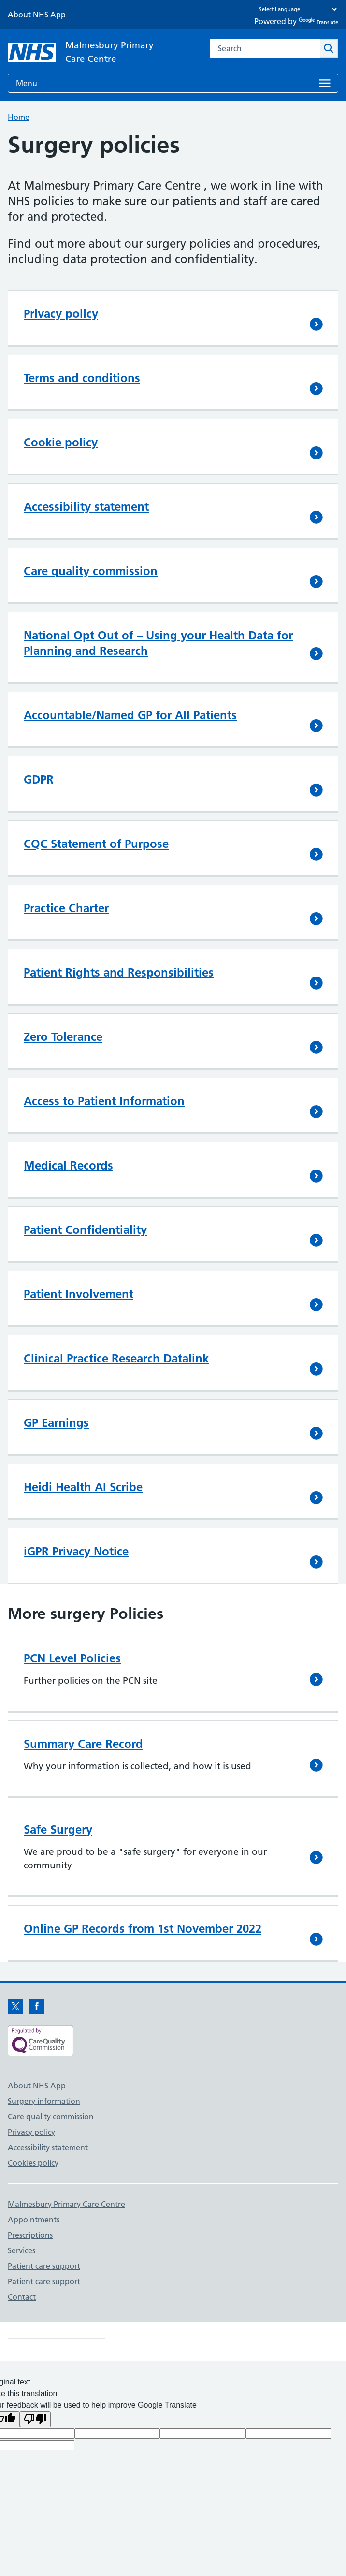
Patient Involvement (78, 1294)
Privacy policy (61, 314)
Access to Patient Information (104, 1101)
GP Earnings (56, 1423)
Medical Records (68, 1165)
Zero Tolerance (63, 1037)
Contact (22, 2297)
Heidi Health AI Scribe (83, 1487)
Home (18, 117)
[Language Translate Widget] (295, 9)
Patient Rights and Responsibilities (119, 972)
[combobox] (265, 48)
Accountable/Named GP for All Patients (130, 715)
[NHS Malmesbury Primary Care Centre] (85, 52)
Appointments (33, 2219)
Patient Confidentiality (85, 1230)
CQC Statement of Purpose (96, 844)
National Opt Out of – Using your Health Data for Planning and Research (158, 643)
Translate (318, 22)
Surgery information (44, 2101)
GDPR (39, 779)
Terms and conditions (82, 378)
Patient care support (44, 2266)
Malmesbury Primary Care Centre (66, 2204)
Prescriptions (30, 2235)
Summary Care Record (83, 1744)
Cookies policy (33, 2163)
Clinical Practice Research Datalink (116, 1358)
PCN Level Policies (72, 1658)
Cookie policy (61, 442)
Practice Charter (66, 908)
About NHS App (37, 14)
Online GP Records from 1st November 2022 (142, 1929)
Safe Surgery (58, 1829)
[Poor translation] (35, 2419)
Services (21, 2250)
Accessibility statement (86, 507)
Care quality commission (91, 571)
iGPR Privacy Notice (76, 1551)
